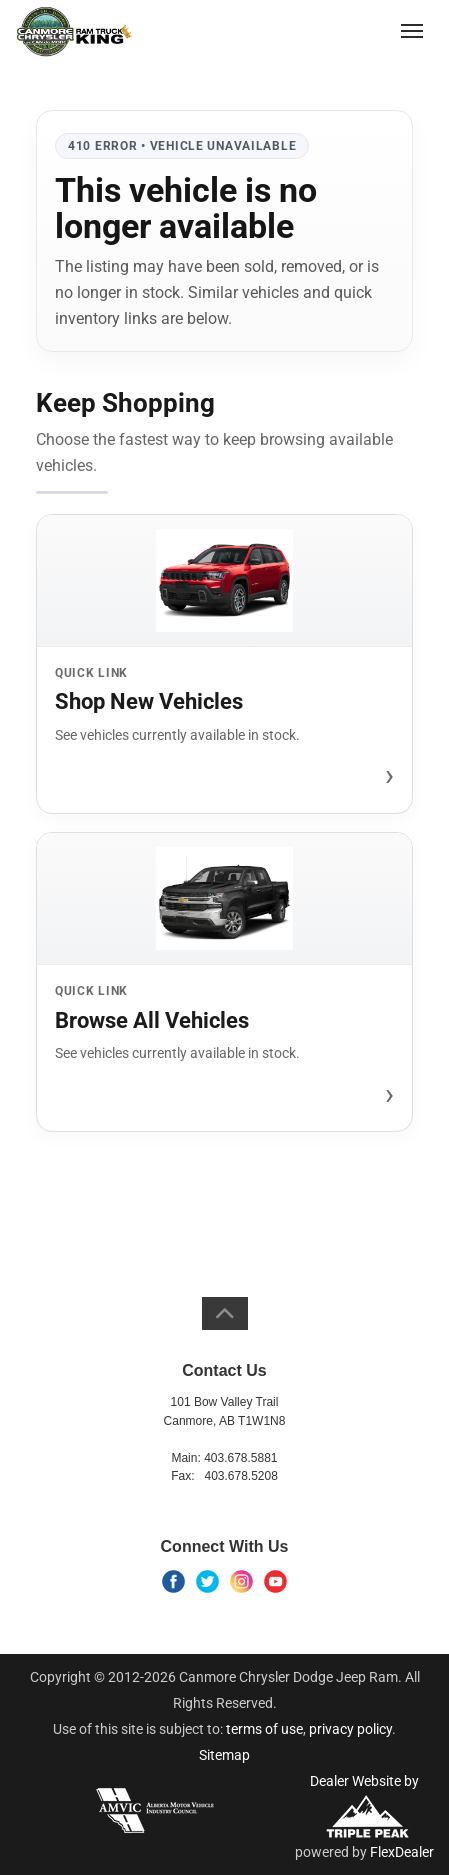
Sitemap (224, 1755)
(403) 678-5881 (336, 30)
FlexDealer (402, 1852)
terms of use (264, 1729)
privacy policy (350, 1729)
